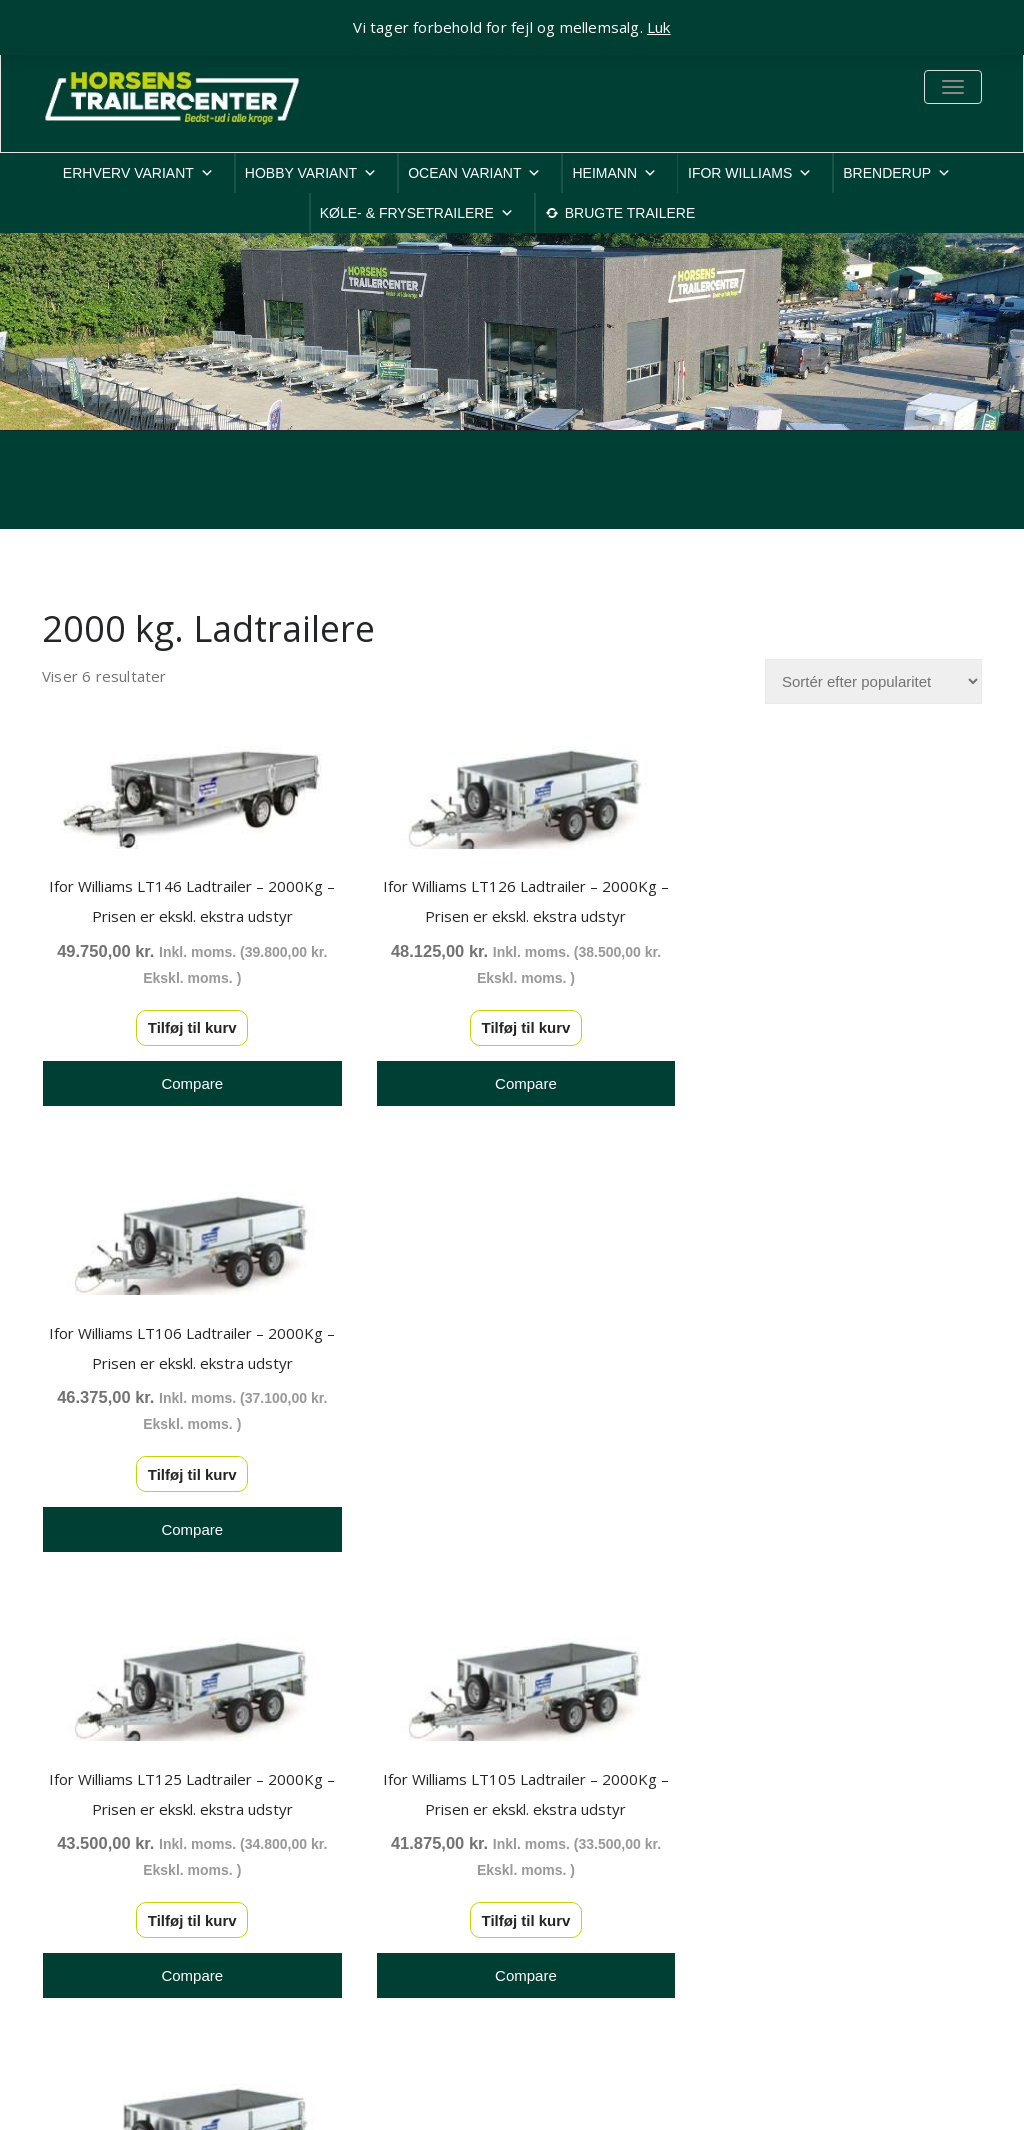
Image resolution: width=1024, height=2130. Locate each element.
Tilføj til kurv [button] (186, 1023)
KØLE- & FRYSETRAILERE (417, 213)
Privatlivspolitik (819, 1791)
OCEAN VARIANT (474, 173)
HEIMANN (614, 173)
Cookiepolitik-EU (825, 1816)
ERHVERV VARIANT (138, 173)
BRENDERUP (897, 173)
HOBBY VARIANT (311, 173)
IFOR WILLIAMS (750, 173)
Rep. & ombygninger (838, 1946)
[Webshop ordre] (873, 681)
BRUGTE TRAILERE (630, 213)
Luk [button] (659, 27)
